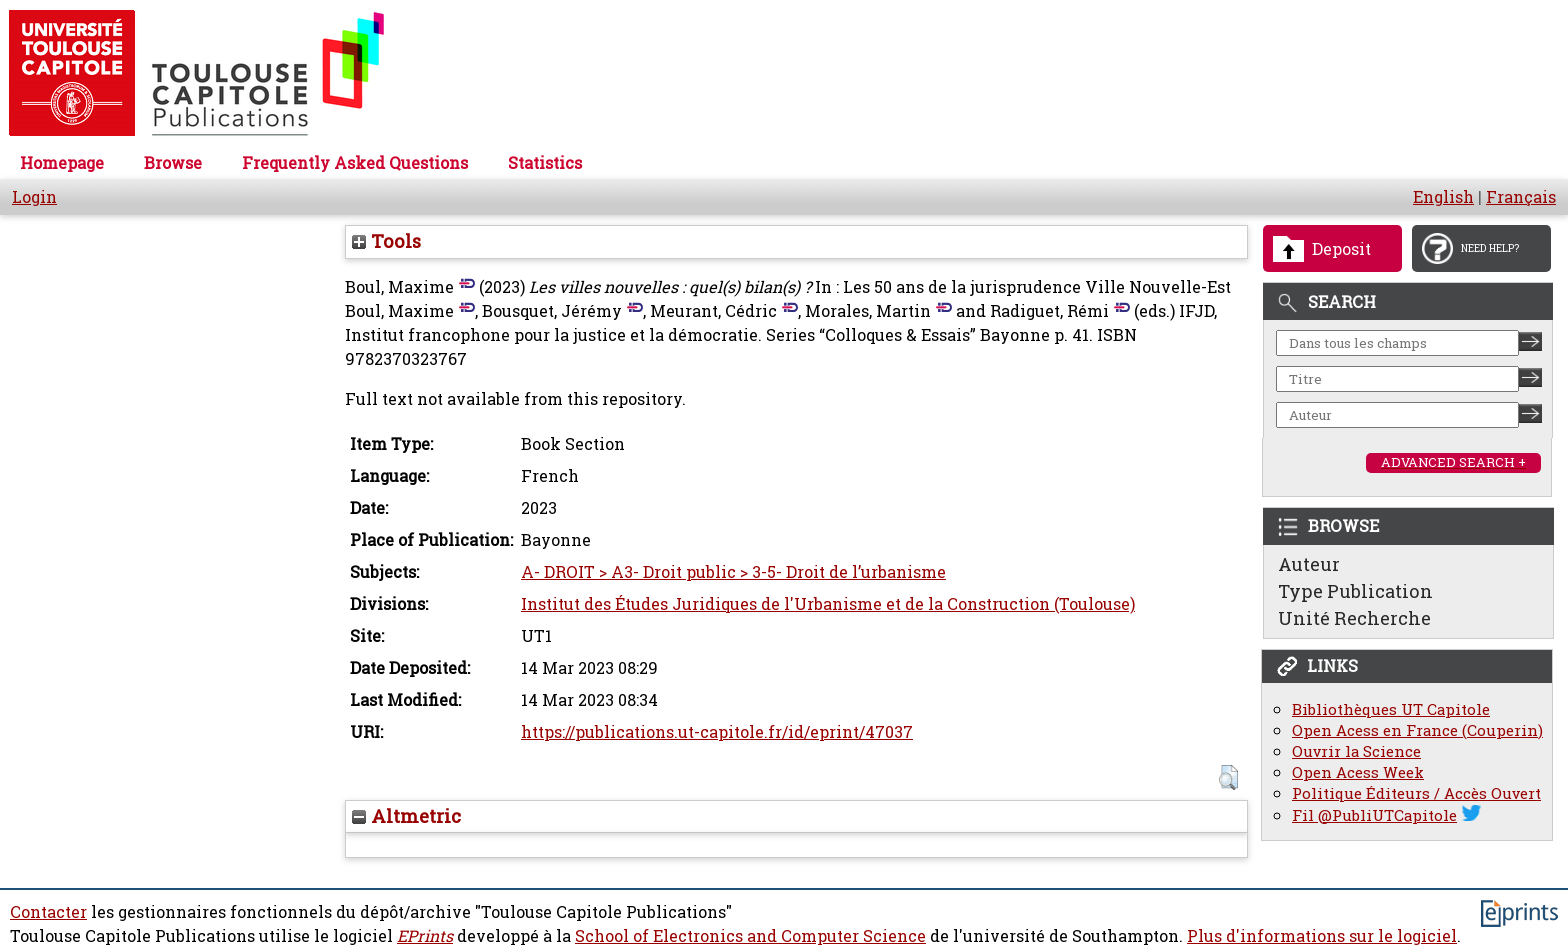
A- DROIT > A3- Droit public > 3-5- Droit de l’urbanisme (733, 572)
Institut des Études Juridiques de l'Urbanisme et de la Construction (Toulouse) (828, 604)
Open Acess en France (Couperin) (1417, 730)
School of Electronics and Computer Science (750, 936)
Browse (173, 163)
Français (1521, 197)
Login (34, 197)
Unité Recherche (1354, 618)
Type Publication (1355, 591)
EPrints (425, 936)
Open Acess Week (1358, 772)
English (1443, 197)
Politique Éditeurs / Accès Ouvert (1416, 793)
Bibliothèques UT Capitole (1391, 709)
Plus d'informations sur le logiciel (1322, 936)
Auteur (1309, 564)
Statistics (545, 163)
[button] (1228, 777)
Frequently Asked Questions (355, 163)
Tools (386, 241)
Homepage (62, 163)
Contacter (48, 912)
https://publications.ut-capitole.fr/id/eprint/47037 (717, 732)
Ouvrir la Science (1356, 751)
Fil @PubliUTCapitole (1374, 815)
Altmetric (406, 816)
